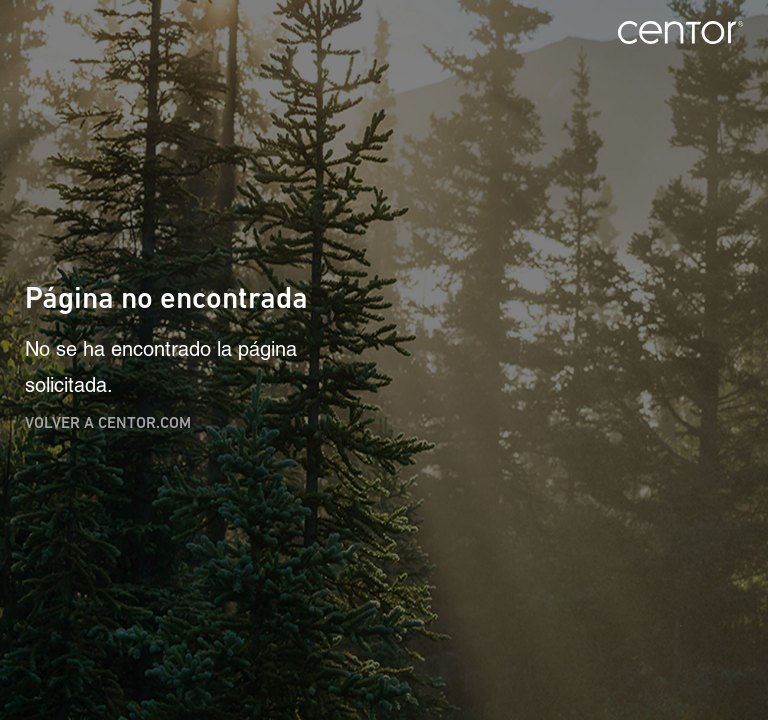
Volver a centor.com (108, 422)
